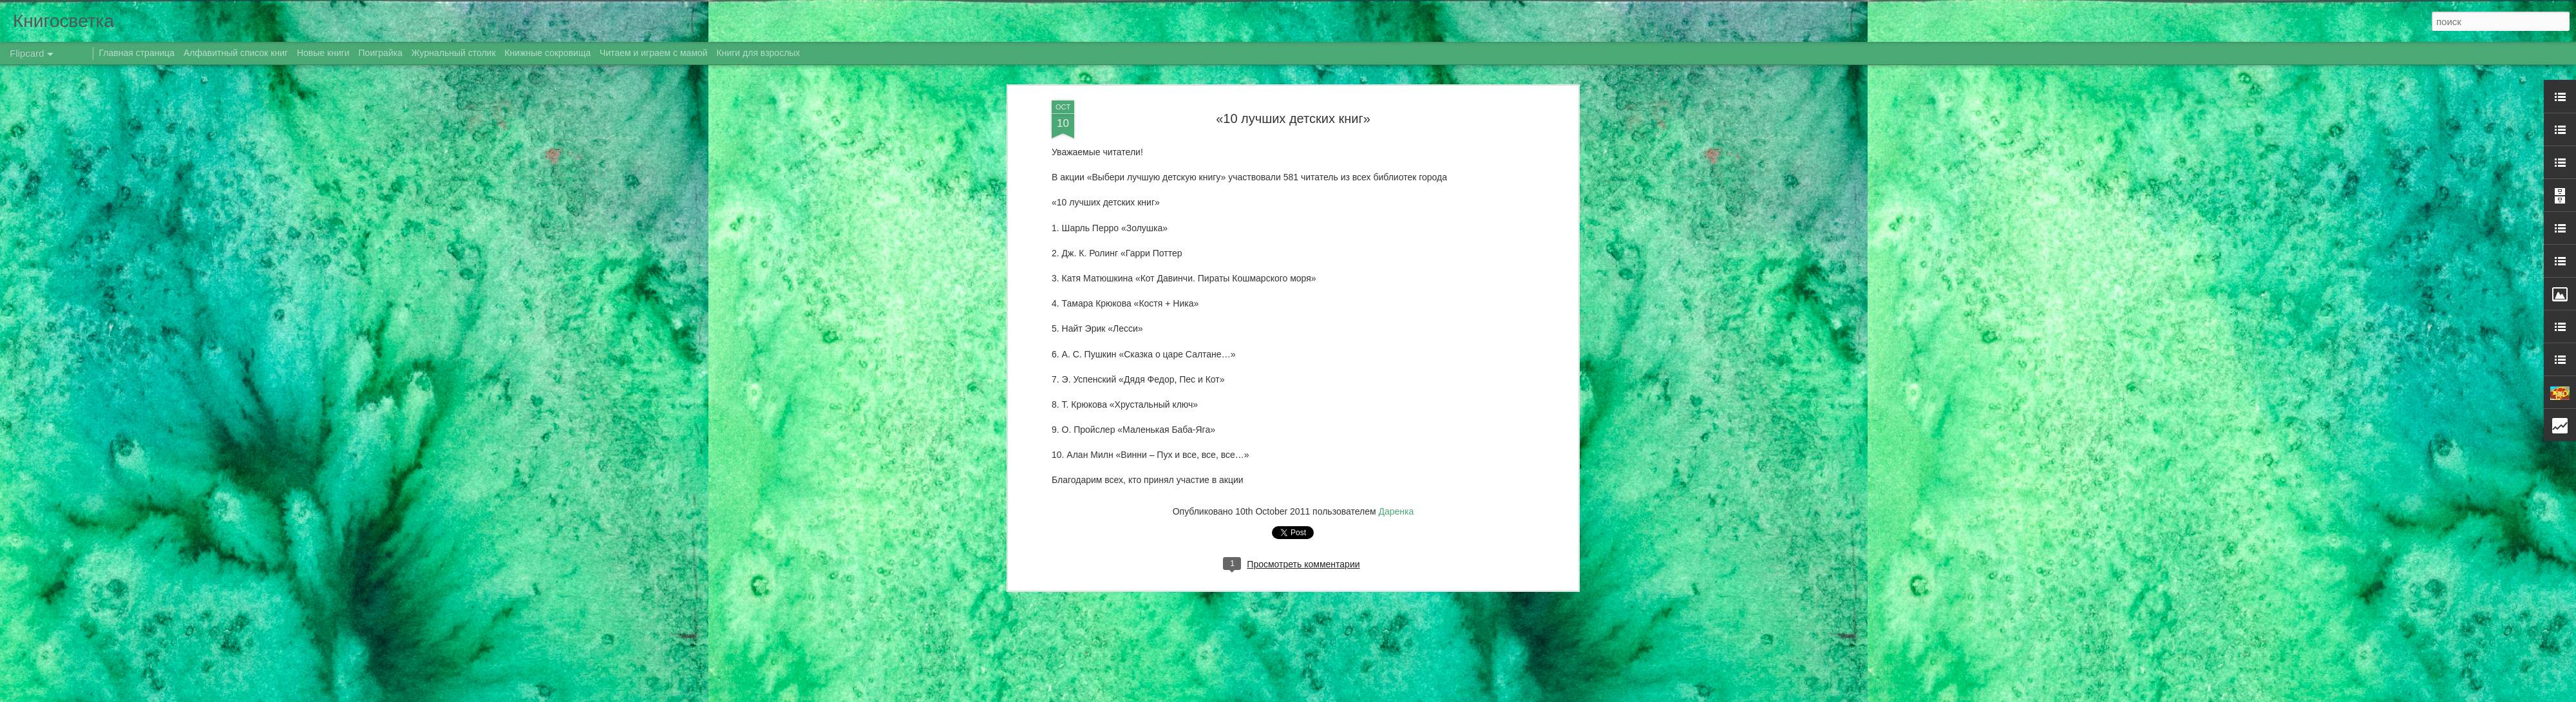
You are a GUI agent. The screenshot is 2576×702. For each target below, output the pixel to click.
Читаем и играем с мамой (654, 53)
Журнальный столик (454, 53)
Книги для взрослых (758, 53)
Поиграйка (380, 53)
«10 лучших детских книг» (1293, 96)
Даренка (1396, 489)
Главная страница (137, 53)
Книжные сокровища (547, 53)
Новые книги (323, 53)
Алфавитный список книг (237, 53)
